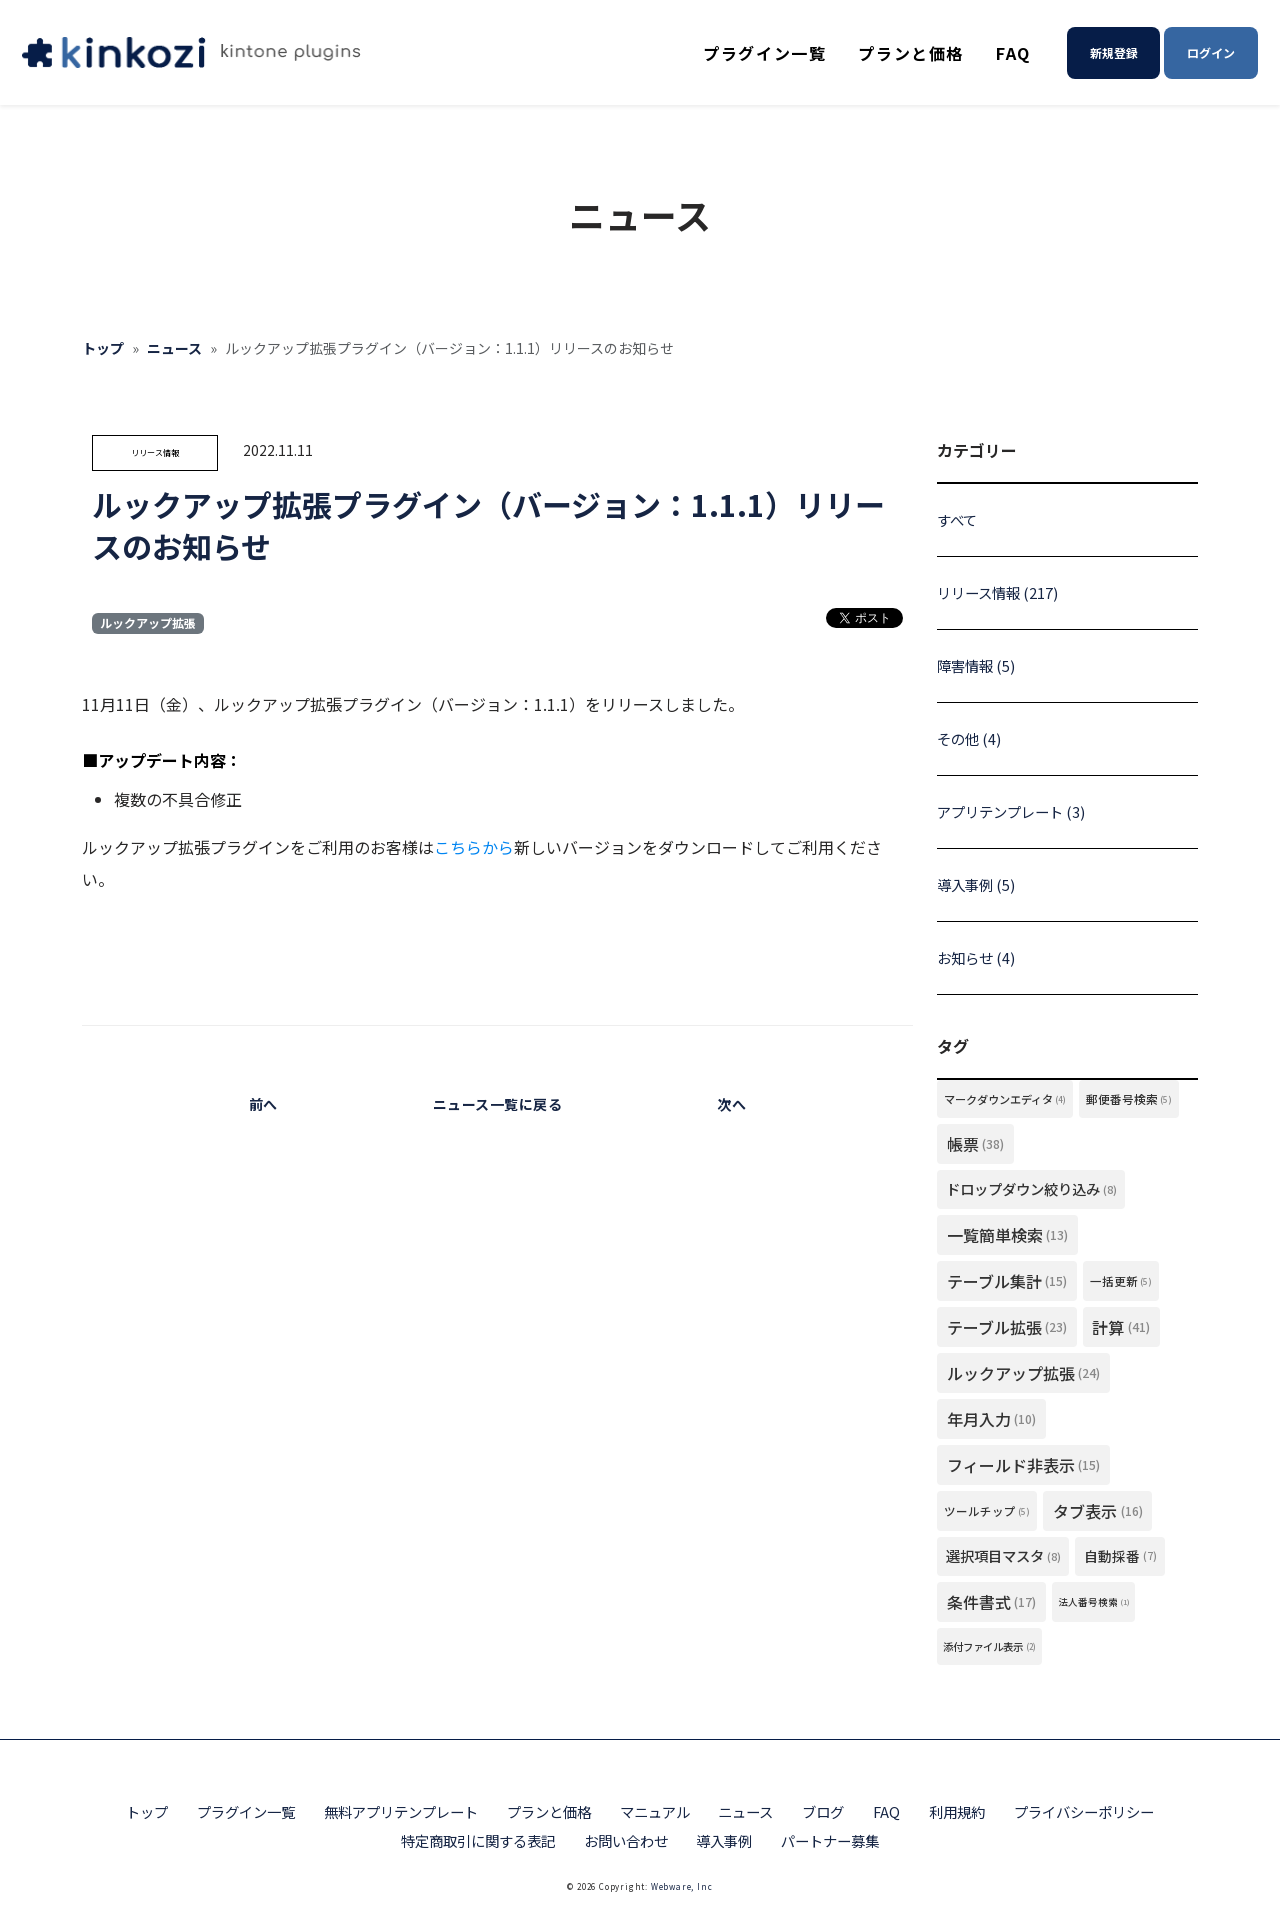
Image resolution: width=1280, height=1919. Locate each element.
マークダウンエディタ (1005, 1099)
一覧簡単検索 (1008, 1235)
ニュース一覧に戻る (498, 1104)
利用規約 (957, 1811)
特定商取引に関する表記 (478, 1840)
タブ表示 (1098, 1511)
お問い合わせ (626, 1840)
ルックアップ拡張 (148, 622)
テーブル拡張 (1007, 1327)
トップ (103, 348)
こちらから (474, 847)
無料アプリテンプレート (401, 1811)
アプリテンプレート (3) (1011, 811)
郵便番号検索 (1129, 1099)
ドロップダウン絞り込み (1031, 1189)
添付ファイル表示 (989, 1647)
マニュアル (655, 1811)
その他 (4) (969, 738)
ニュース (174, 348)
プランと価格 (911, 53)
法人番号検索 (1094, 1602)
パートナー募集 (830, 1840)
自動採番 (1120, 1556)
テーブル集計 (1007, 1281)
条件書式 (992, 1602)
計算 (1121, 1327)
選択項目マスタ (1003, 1556)
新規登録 (1114, 52)
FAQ (1013, 53)
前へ (263, 1104)
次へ (731, 1104)
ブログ (823, 1811)
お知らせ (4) (976, 957)
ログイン (1211, 52)
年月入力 (992, 1419)
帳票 (976, 1144)
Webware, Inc (682, 1886)
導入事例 (724, 1840)
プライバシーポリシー (1084, 1811)
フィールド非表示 (1024, 1465)
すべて (957, 519)
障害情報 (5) (976, 665)
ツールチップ (987, 1511)
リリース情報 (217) (997, 592)
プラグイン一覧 (764, 53)
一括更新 (1121, 1281)
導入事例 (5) (976, 884)
